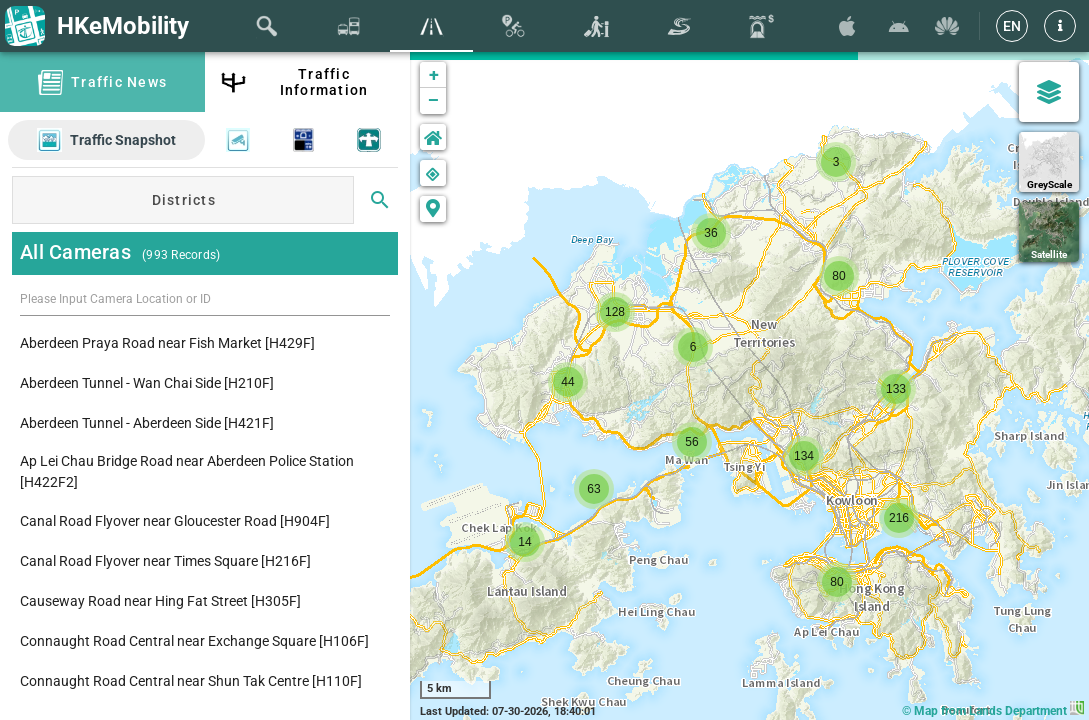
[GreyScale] (1049, 162)
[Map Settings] (1049, 92)
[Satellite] (1049, 232)
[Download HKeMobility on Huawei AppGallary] (947, 26)
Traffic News (119, 82)
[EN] (1012, 26)
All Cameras (75, 252)
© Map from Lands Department (993, 711)
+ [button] (434, 74)
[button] (1060, 26)
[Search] (380, 200)
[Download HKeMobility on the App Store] (847, 26)
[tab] (266, 26)
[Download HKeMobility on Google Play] (899, 26)
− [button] (433, 101)
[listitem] (205, 343)
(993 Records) (180, 255)
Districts (184, 200)
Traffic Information (324, 82)
